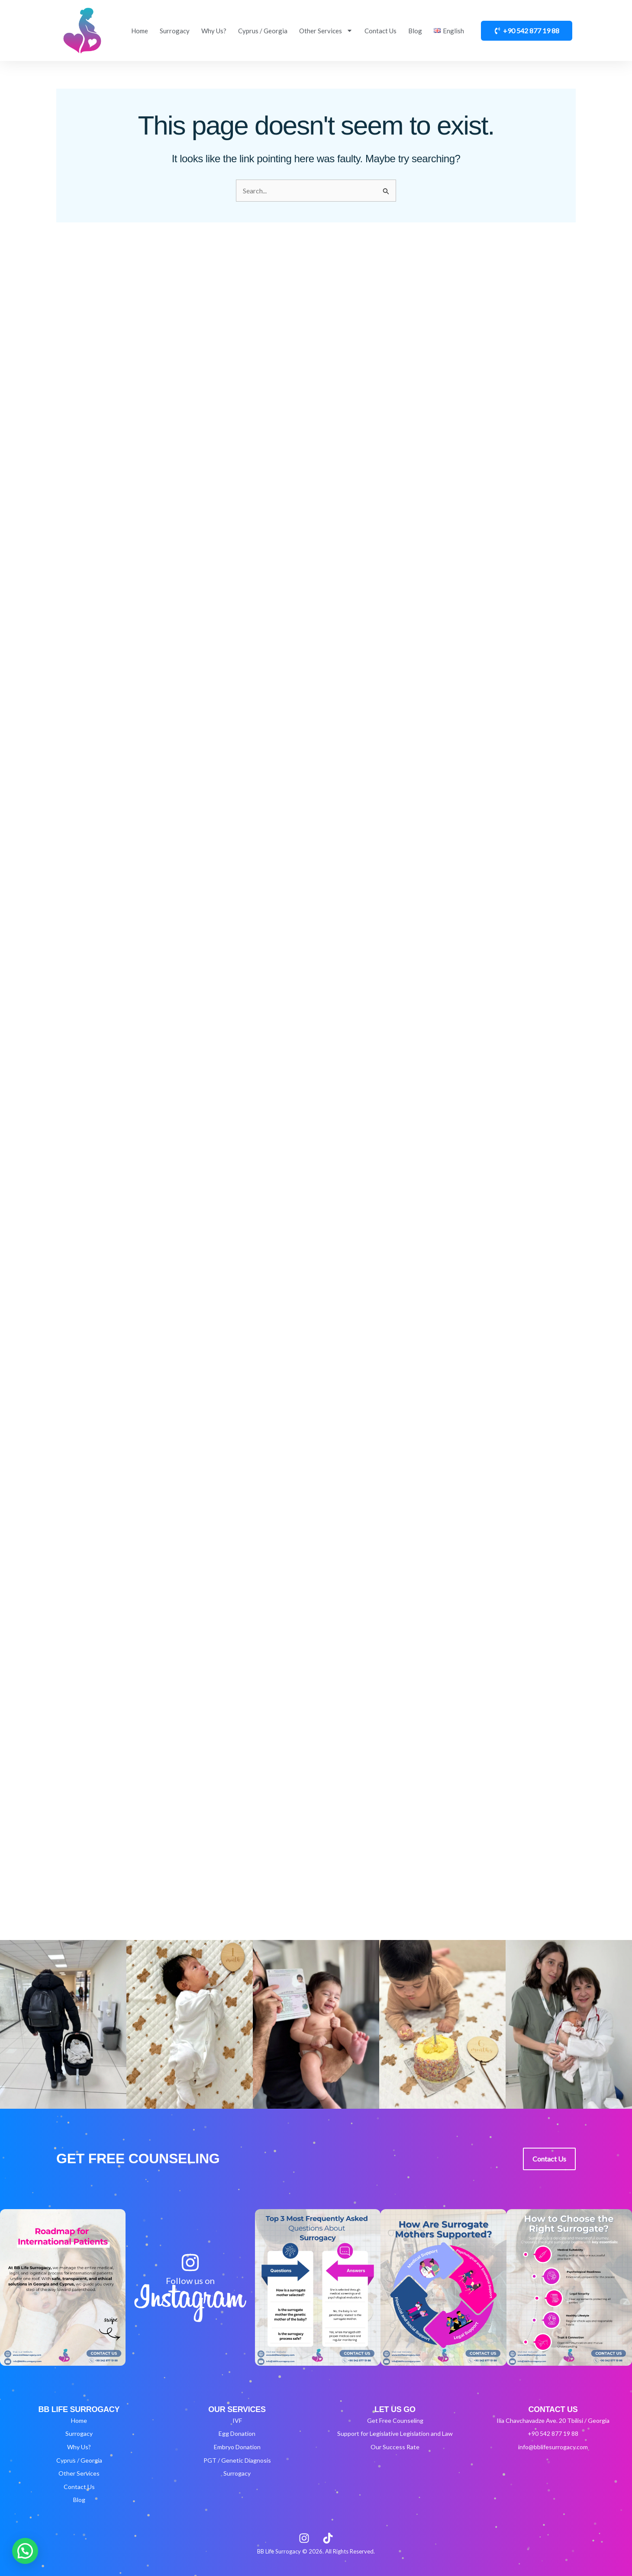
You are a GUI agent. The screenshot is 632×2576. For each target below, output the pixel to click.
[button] (25, 2551)
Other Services (326, 30)
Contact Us (380, 31)
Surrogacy (175, 31)
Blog (415, 31)
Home (139, 31)
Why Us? (213, 31)
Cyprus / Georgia (262, 31)
